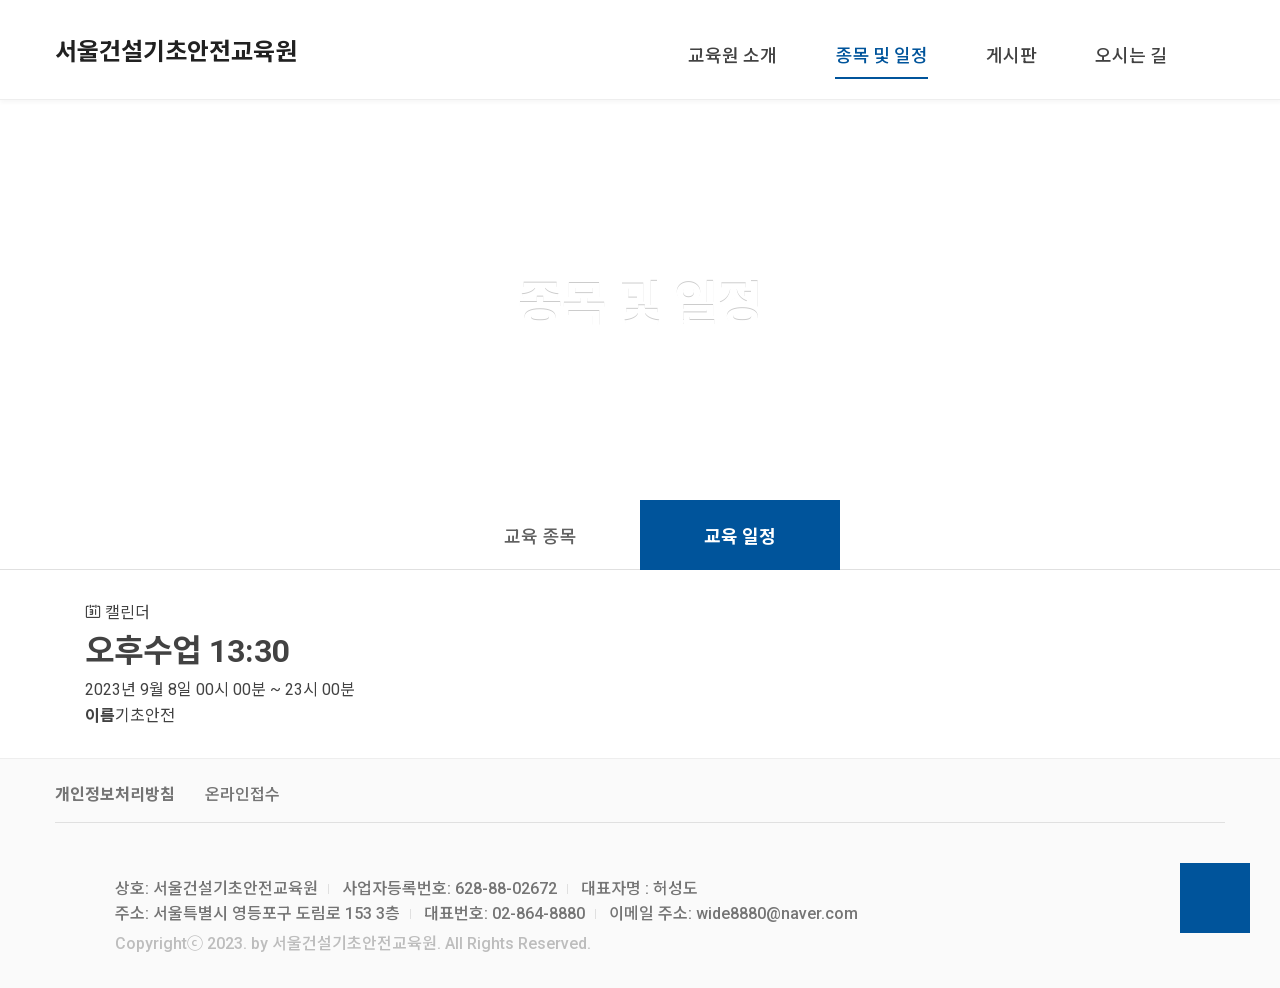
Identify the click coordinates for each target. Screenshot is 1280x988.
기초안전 (145, 715)
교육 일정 (740, 536)
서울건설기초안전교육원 (176, 52)
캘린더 (117, 612)
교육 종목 (540, 536)
